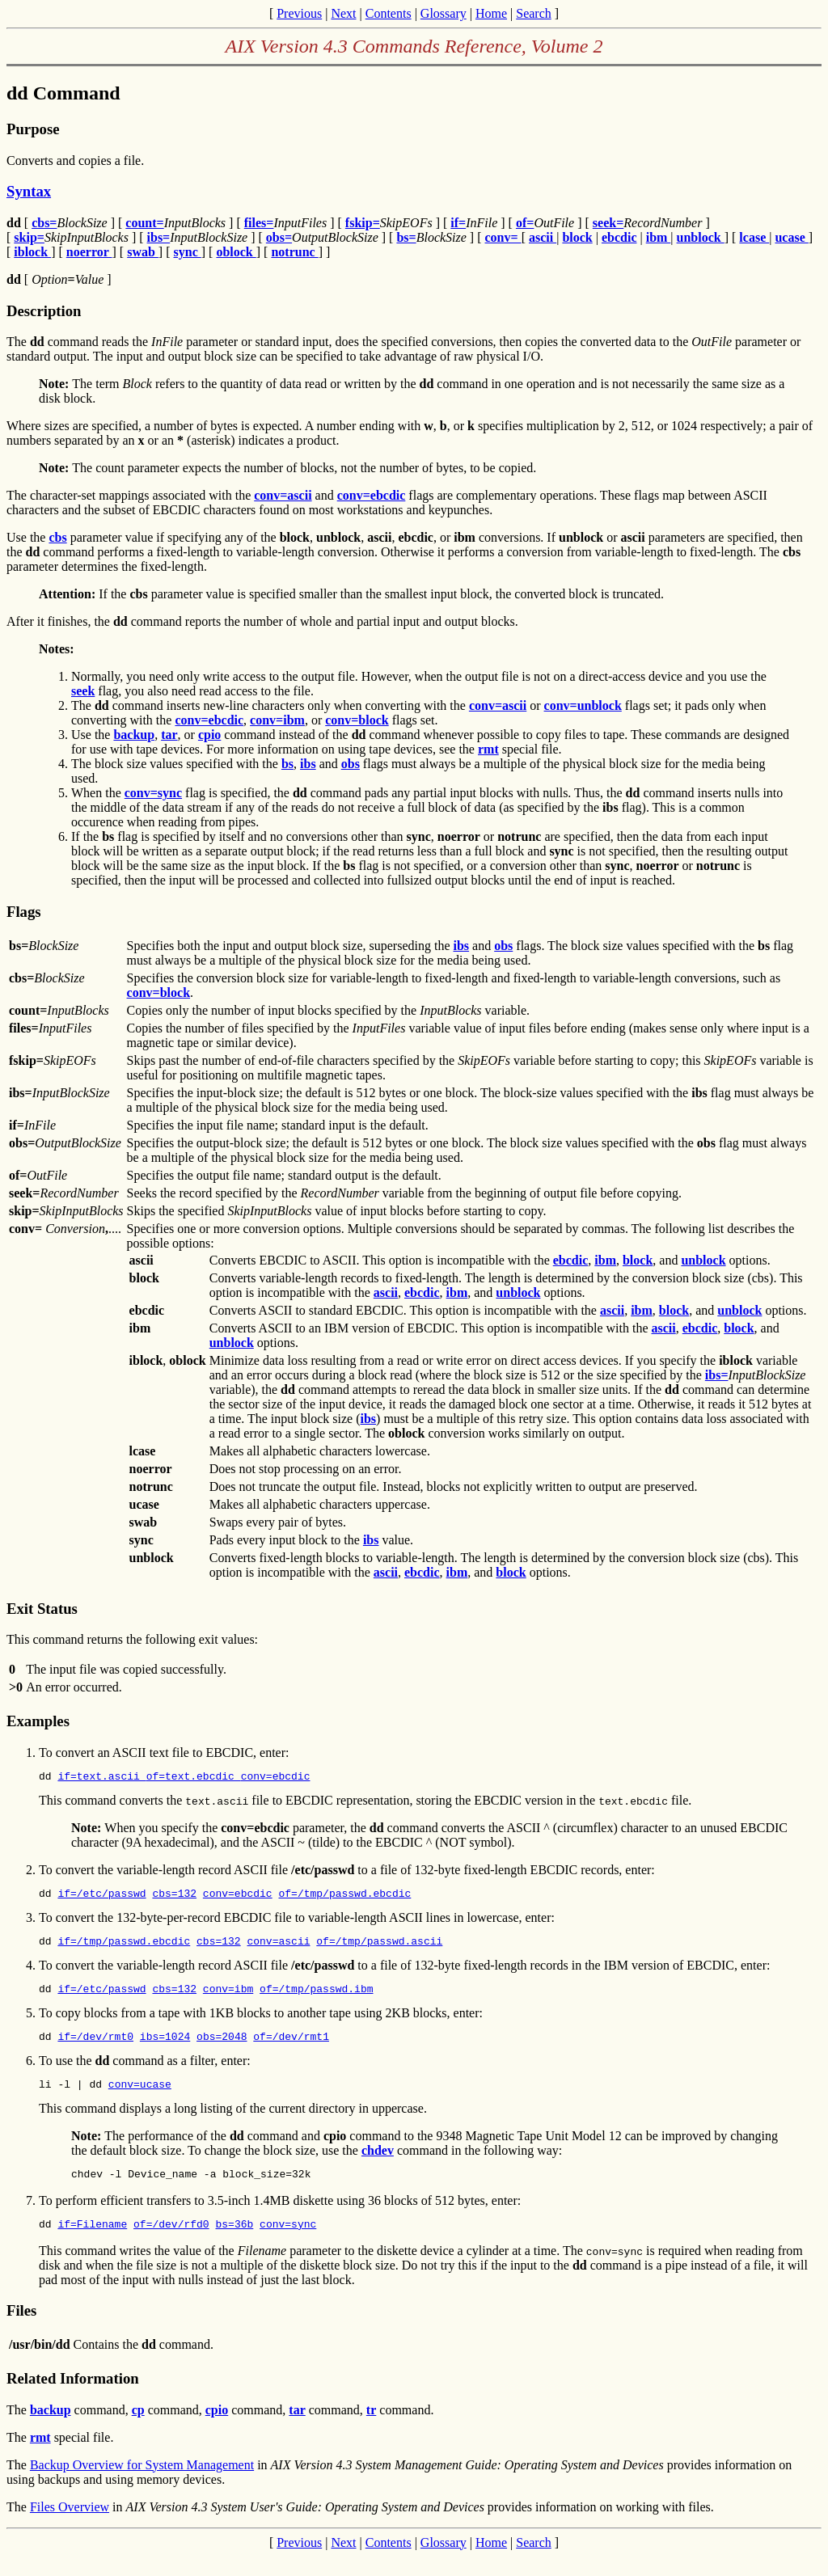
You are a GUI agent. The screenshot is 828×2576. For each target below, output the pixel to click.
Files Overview (69, 2526)
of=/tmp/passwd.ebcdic (344, 1897)
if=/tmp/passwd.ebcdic (123, 1947)
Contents (388, 13)
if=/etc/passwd (101, 1897)
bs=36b (234, 2243)
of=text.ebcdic (193, 1778)
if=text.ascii (101, 1778)
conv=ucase (139, 2098)
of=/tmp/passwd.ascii (379, 1947)
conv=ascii (278, 1947)
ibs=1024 (165, 2048)
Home (491, 13)
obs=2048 (221, 2048)
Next (343, 13)
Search (533, 13)
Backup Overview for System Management (142, 2484)
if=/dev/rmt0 (95, 2048)
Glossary (443, 13)
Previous (299, 13)
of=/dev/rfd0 (171, 2243)
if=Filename (92, 2243)
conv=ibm (228, 1998)
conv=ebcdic (275, 1778)
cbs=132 (174, 1897)
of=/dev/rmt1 (291, 2048)
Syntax (28, 191)
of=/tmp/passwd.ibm (316, 1998)
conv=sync (288, 2243)
